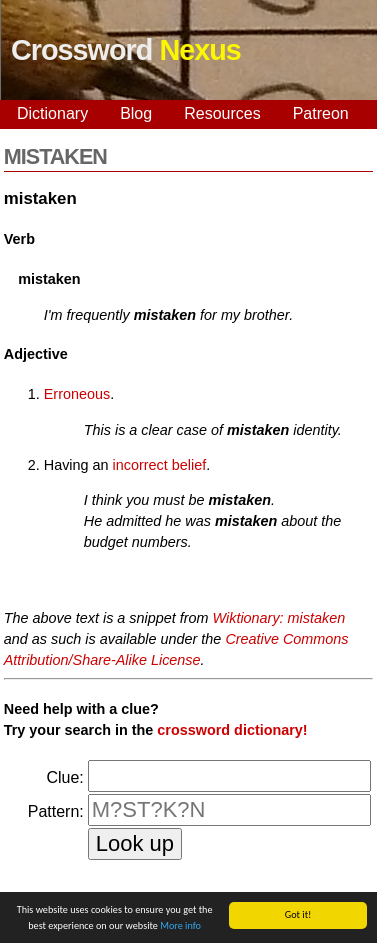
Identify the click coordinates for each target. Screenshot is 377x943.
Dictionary (52, 113)
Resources (222, 113)
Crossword (126, 50)
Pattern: (56, 811)
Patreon (321, 113)
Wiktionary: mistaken (279, 618)
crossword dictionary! (232, 730)
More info (180, 926)
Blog (136, 113)
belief (189, 465)
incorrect (140, 465)
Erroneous (77, 394)
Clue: (64, 777)
